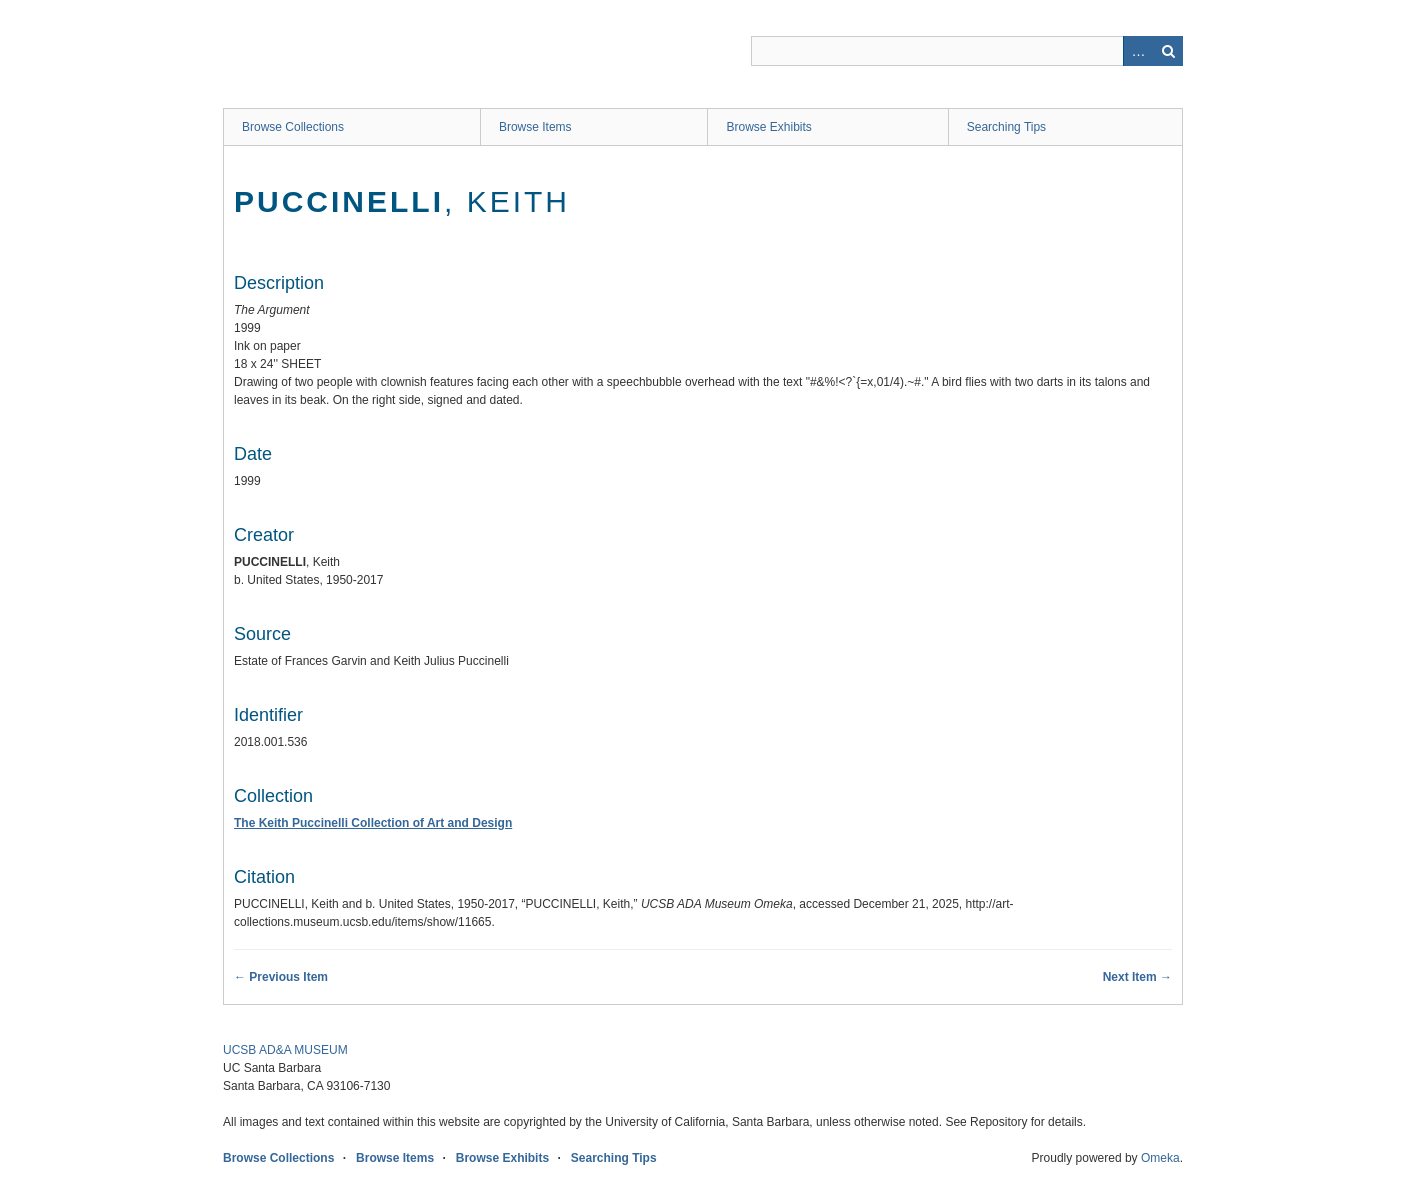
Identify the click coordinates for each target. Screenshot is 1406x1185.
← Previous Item (281, 977)
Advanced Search (1138, 51)
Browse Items (535, 127)
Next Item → (1137, 977)
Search (1168, 51)
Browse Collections (293, 127)
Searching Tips (1006, 127)
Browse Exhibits (768, 127)
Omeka (1160, 1158)
